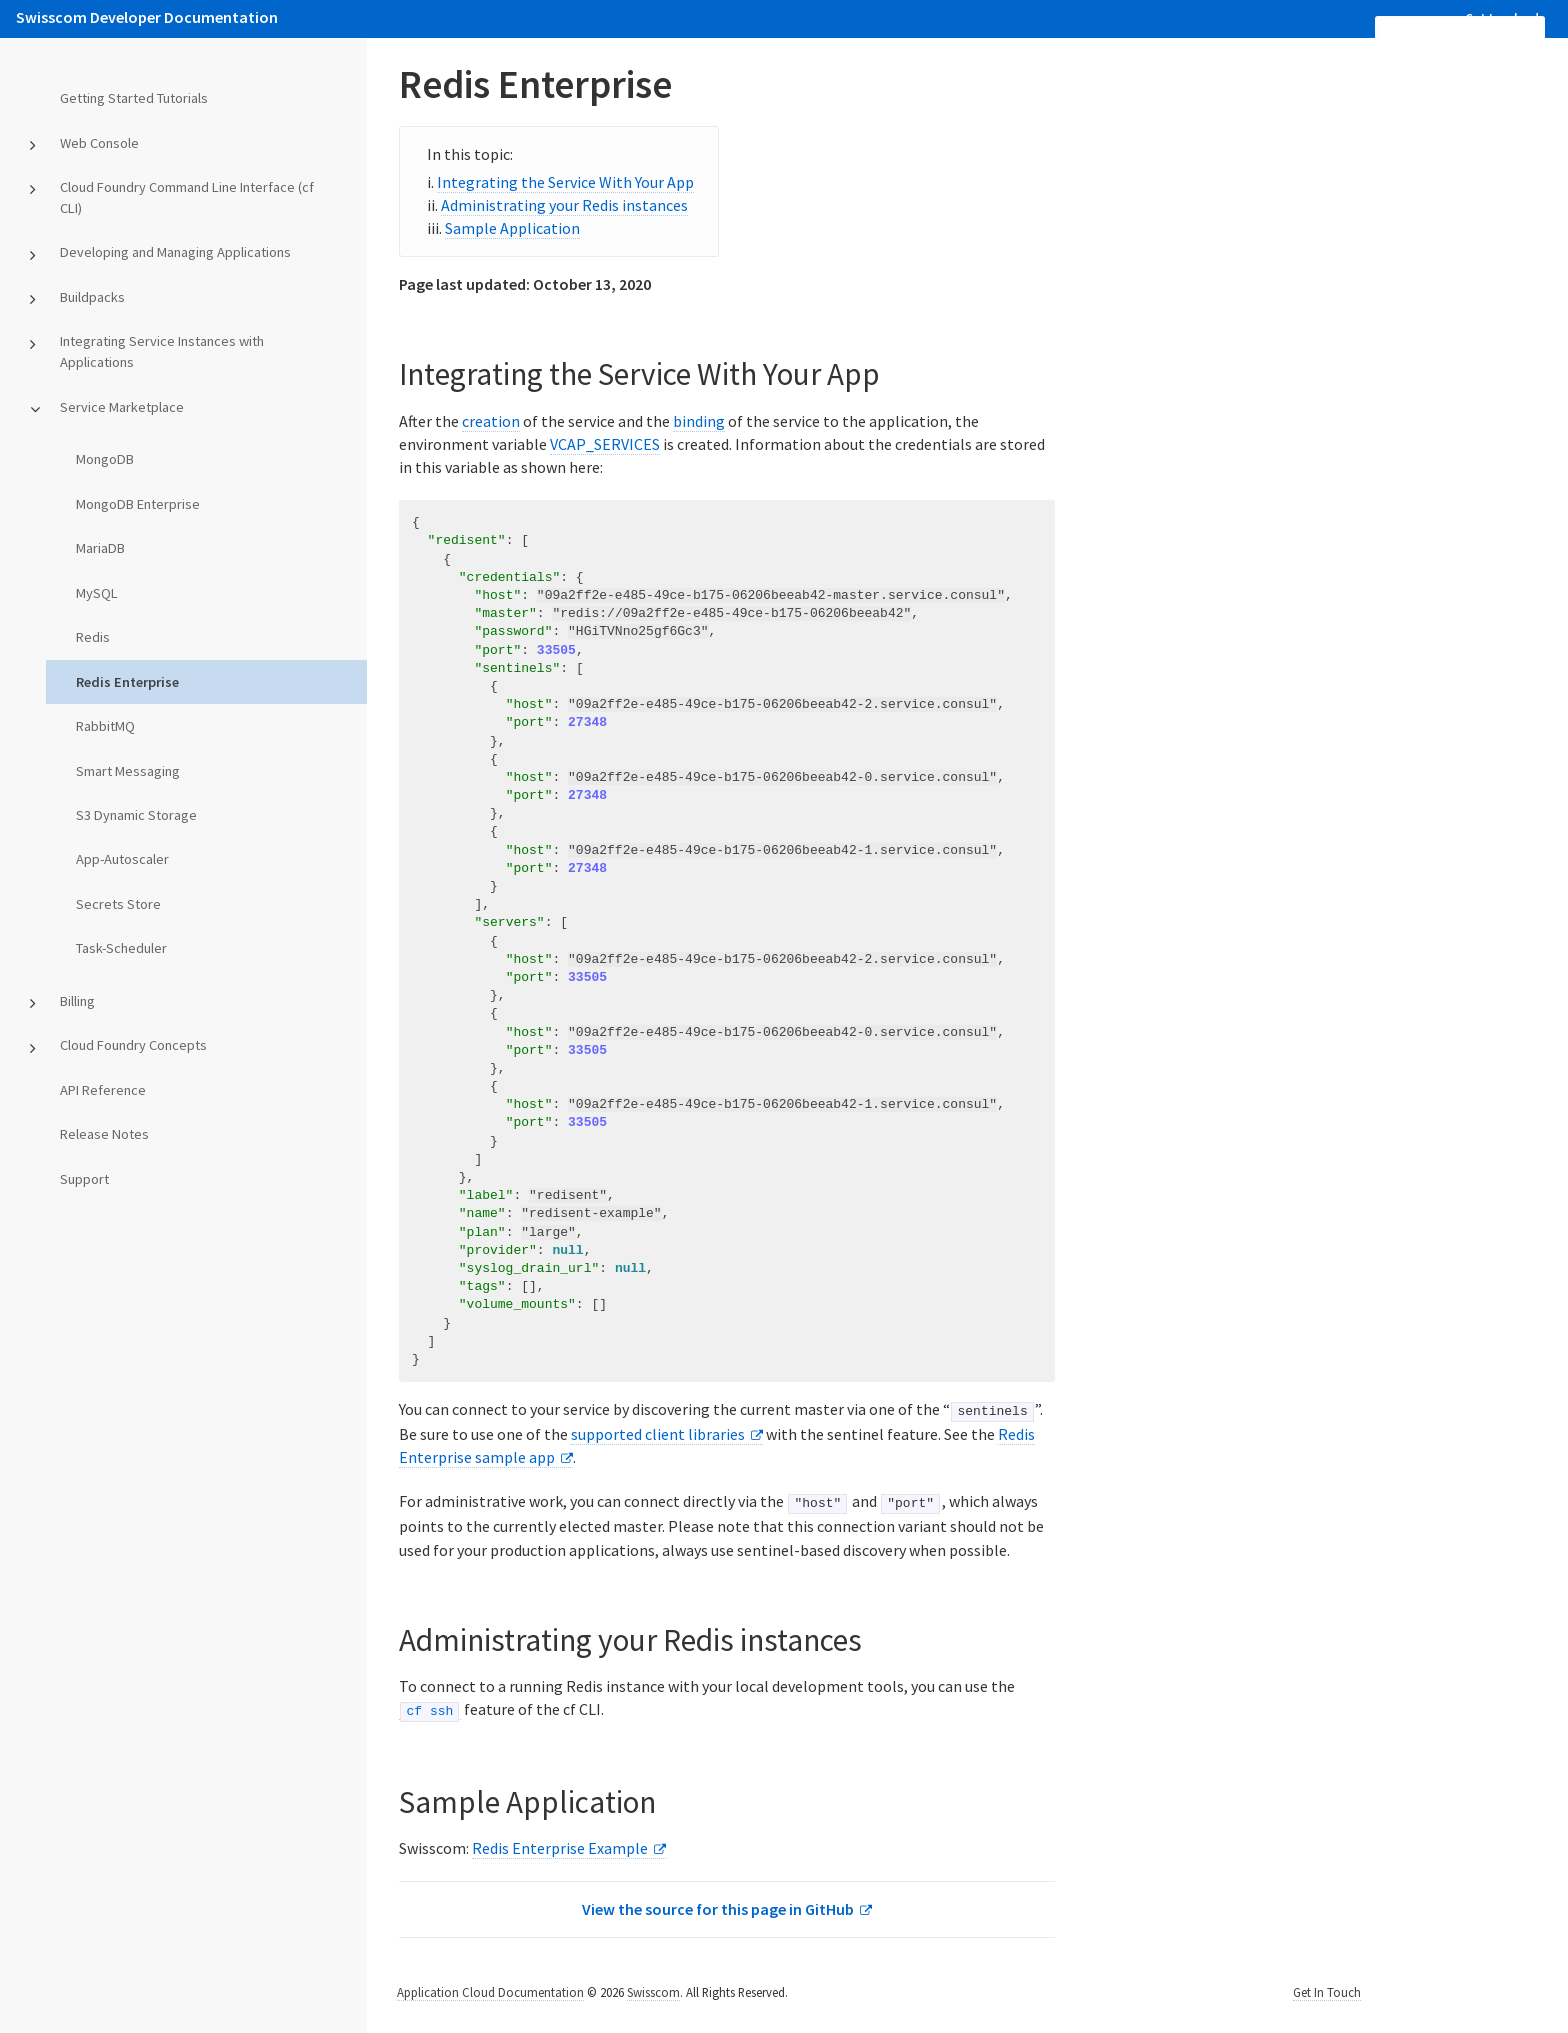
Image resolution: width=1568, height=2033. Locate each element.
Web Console (99, 143)
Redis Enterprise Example (560, 1847)
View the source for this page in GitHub (718, 1908)
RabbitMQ (105, 726)
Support (84, 1179)
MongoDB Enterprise (138, 504)
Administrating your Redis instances (564, 205)
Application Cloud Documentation (490, 1991)
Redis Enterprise (127, 682)
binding (699, 421)
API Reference (103, 1090)
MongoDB (105, 459)
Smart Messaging (128, 771)
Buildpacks (92, 297)
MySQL (97, 593)
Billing (77, 1001)
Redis (93, 637)
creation (491, 421)
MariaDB (100, 548)
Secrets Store (118, 904)
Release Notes (104, 1134)
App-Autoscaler (122, 859)
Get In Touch (1327, 1991)
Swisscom (653, 1991)
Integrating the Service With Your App (565, 182)
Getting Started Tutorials (134, 98)
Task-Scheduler (121, 948)
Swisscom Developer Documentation (147, 17)
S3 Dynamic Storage (136, 815)
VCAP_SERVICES (605, 444)
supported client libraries (658, 1433)
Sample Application (512, 228)
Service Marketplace (122, 407)
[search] (1460, 28)
